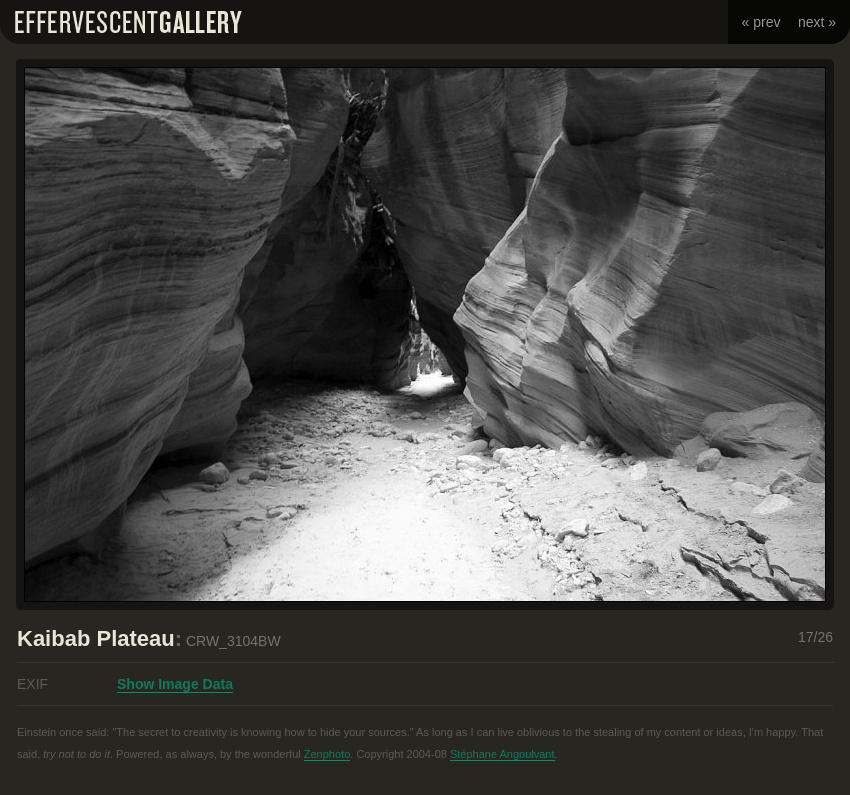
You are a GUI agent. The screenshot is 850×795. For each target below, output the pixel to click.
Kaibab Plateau (96, 638)
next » (817, 22)
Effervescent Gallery (128, 21)
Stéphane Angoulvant (502, 754)
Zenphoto (327, 754)
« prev (761, 22)
